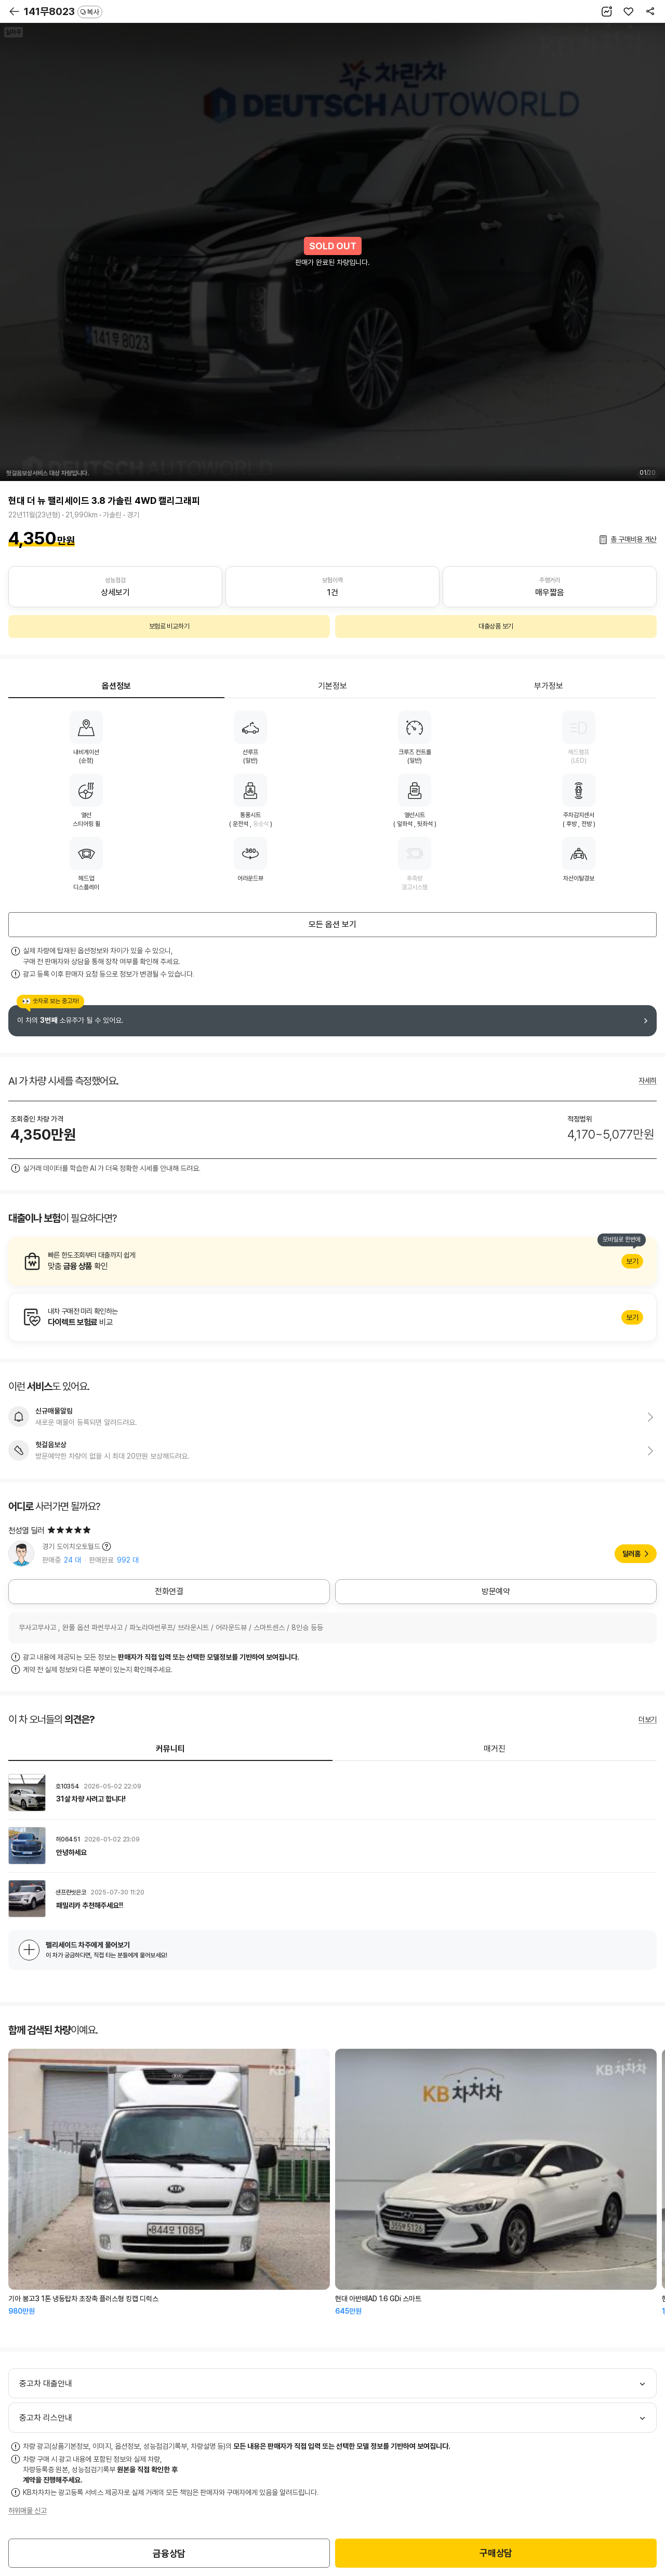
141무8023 (63, 11)
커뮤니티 (170, 1749)
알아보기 (332, 1261)
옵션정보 (116, 686)
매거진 (495, 1749)
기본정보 (332, 686)
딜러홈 (631, 1554)
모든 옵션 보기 (332, 924)
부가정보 (548, 686)
